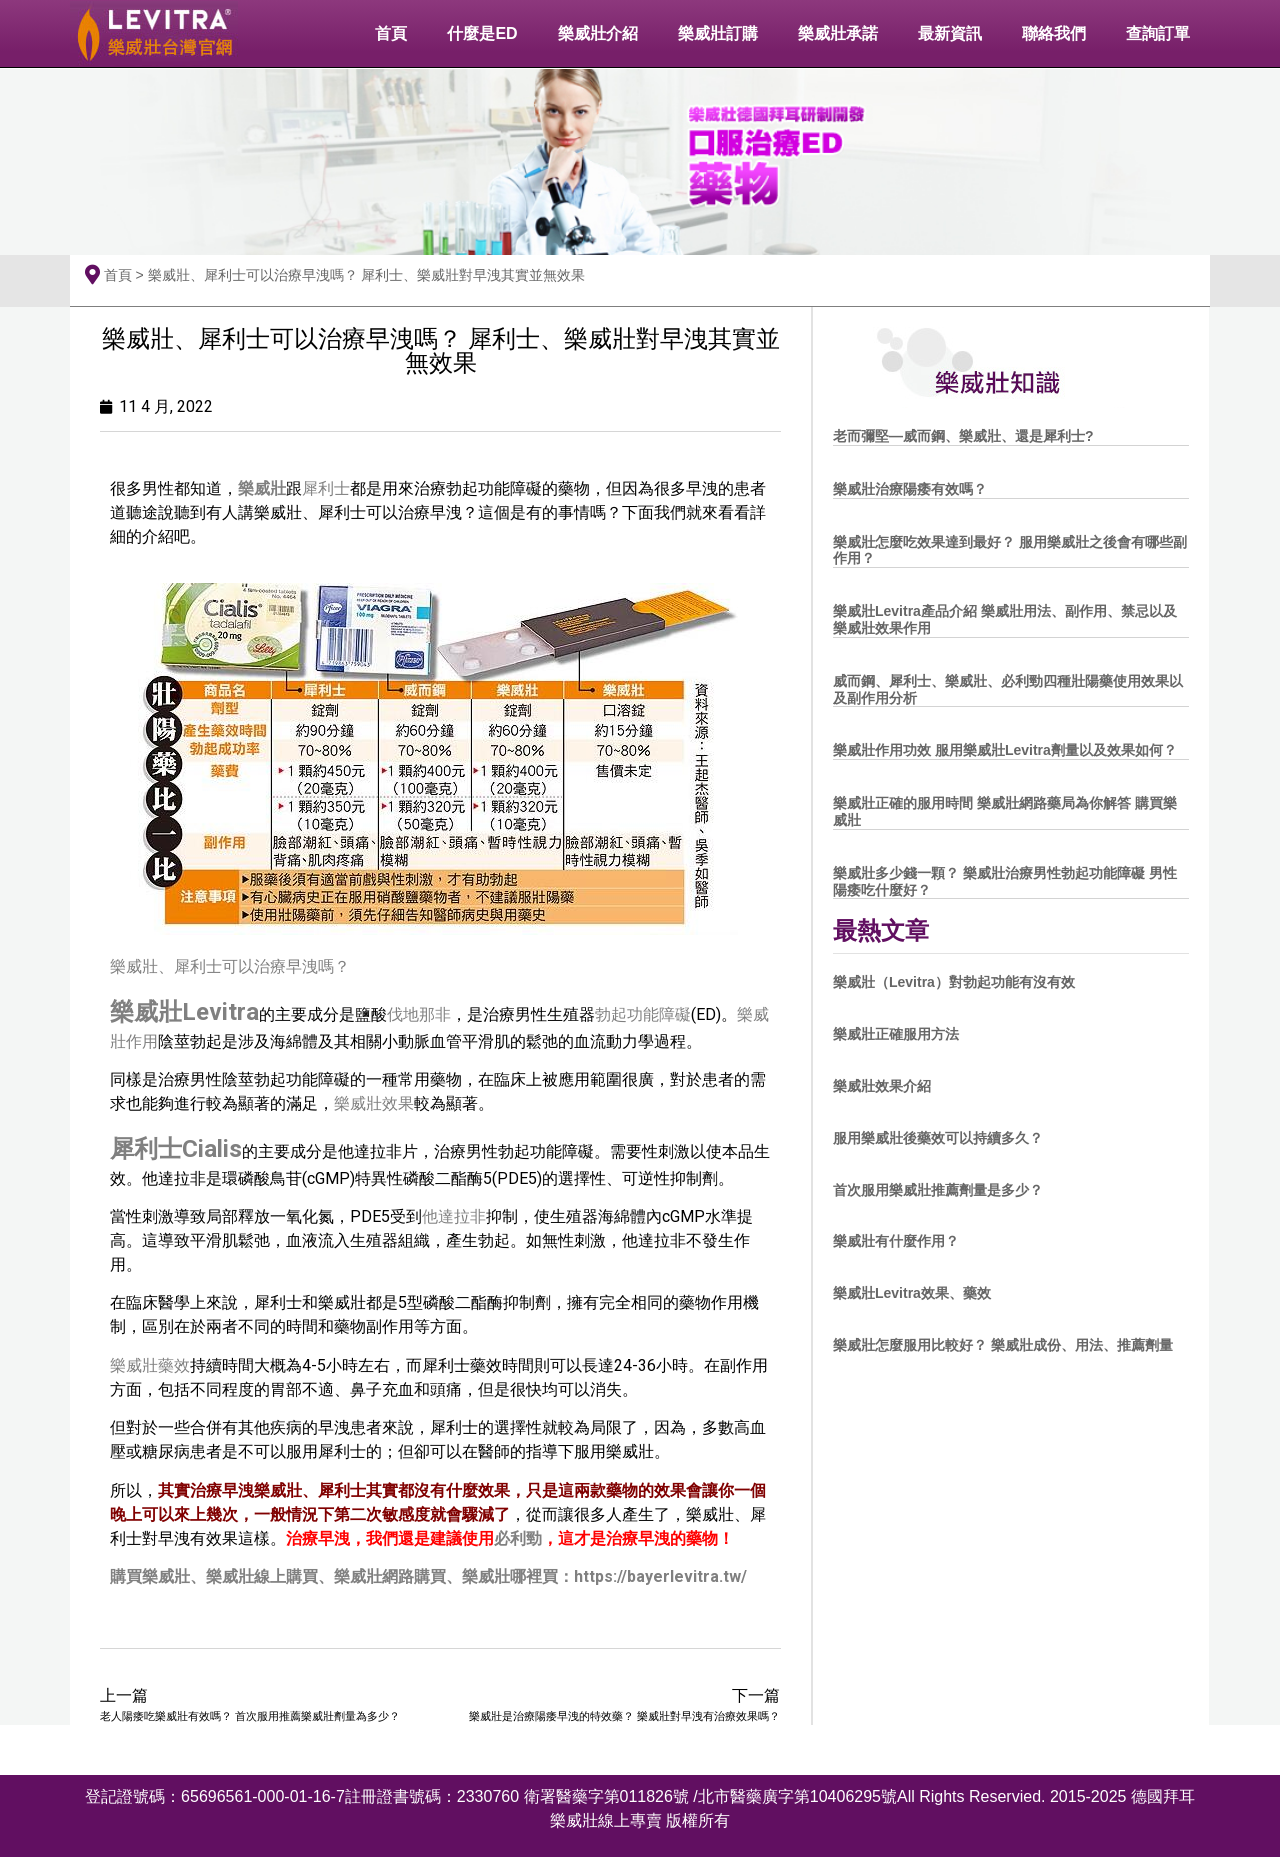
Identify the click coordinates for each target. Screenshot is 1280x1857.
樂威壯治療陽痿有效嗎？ (910, 489)
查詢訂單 (1158, 33)
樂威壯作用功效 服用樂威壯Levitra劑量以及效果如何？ (1005, 750)
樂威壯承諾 (838, 33)
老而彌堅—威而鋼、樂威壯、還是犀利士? (963, 436)
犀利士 (326, 488)
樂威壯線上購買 (262, 1576)
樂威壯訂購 (718, 33)
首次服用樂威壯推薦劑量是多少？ (938, 1190)
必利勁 (518, 1538)
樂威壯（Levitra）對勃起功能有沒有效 (954, 982)
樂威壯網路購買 (390, 1576)
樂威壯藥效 (150, 1365)
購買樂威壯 (150, 1576)
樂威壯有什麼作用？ (896, 1241)
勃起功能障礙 (643, 1014)
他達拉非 (454, 1216)
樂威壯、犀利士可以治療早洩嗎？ (230, 966)
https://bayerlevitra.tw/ (660, 1576)
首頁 (391, 33)
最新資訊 (950, 33)
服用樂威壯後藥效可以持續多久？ (938, 1138)
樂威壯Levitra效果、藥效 (912, 1293)
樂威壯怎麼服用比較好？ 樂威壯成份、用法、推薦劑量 (1003, 1345)
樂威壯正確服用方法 (896, 1034)
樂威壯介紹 (598, 33)
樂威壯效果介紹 (882, 1086)
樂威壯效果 (374, 1103)
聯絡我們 (1054, 33)
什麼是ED (482, 33)
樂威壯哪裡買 (510, 1576)
